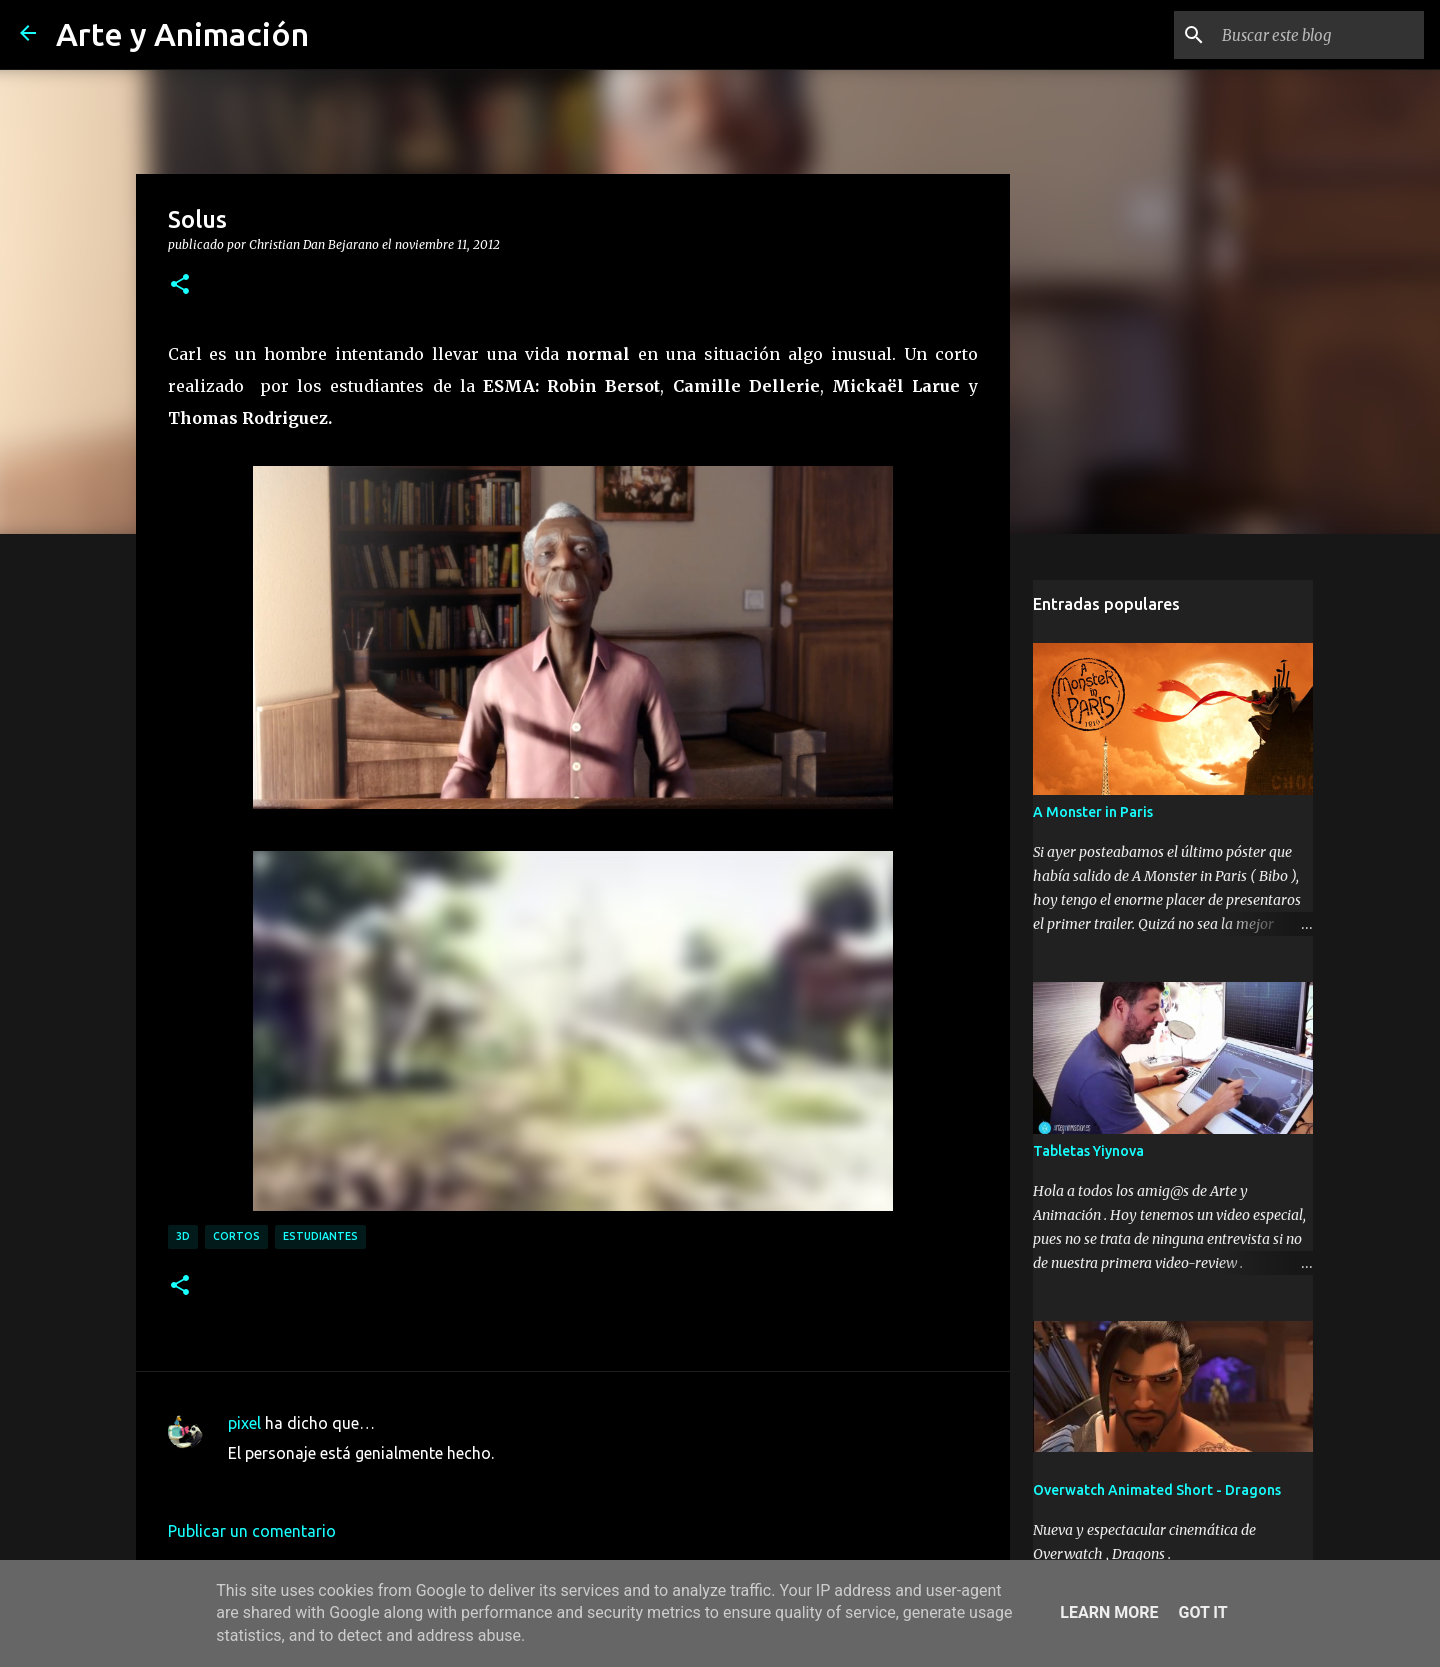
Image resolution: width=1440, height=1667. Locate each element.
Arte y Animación (182, 34)
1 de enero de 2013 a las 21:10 (337, 1483)
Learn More (1109, 1612)
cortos (236, 1236)
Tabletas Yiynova (1088, 1151)
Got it (1202, 1612)
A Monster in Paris (1093, 812)
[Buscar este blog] (1319, 35)
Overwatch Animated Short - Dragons (1157, 1490)
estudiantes (320, 1236)
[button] (180, 285)
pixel (244, 1423)
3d (183, 1236)
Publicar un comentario (252, 1531)
